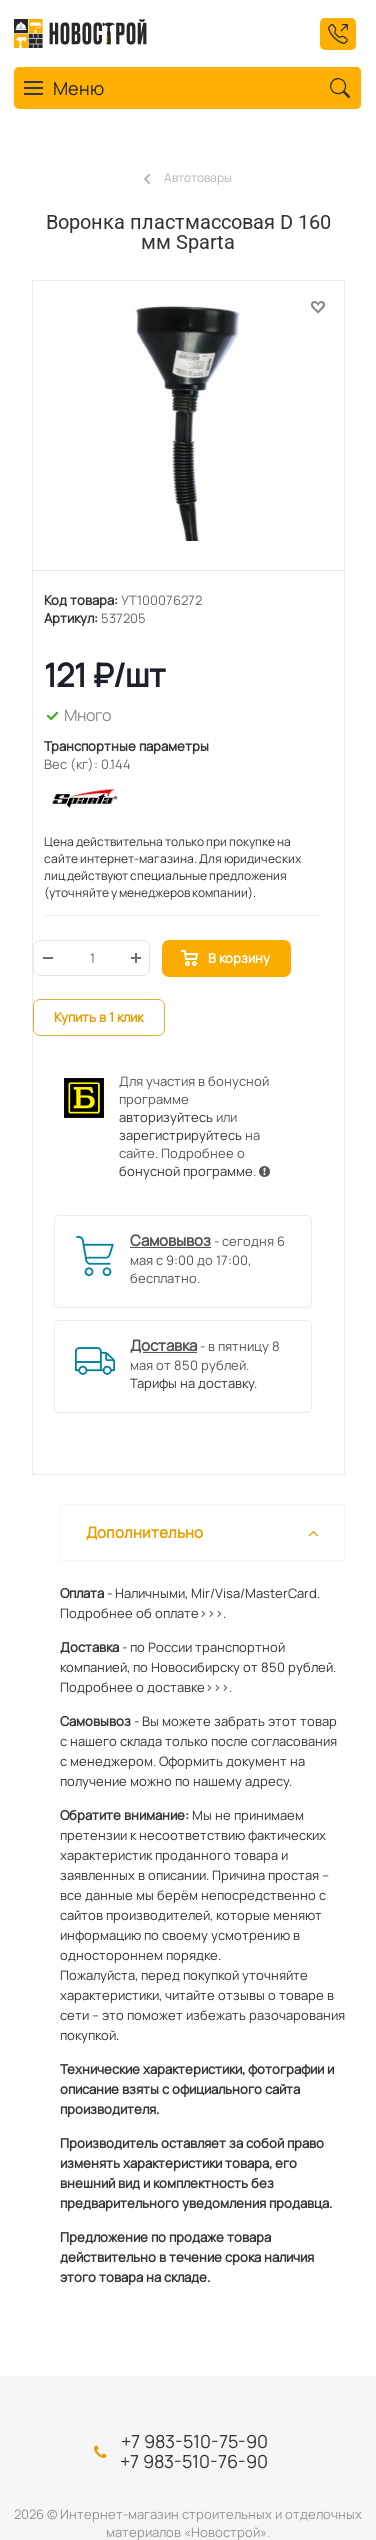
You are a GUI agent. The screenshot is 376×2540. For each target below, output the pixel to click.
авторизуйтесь (166, 1117)
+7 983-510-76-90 (194, 2461)
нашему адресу (241, 1781)
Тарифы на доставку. (193, 1383)
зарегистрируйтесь (180, 1135)
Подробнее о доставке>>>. (146, 1687)
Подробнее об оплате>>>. (143, 1613)
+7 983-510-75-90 (194, 2441)
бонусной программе (186, 1171)
